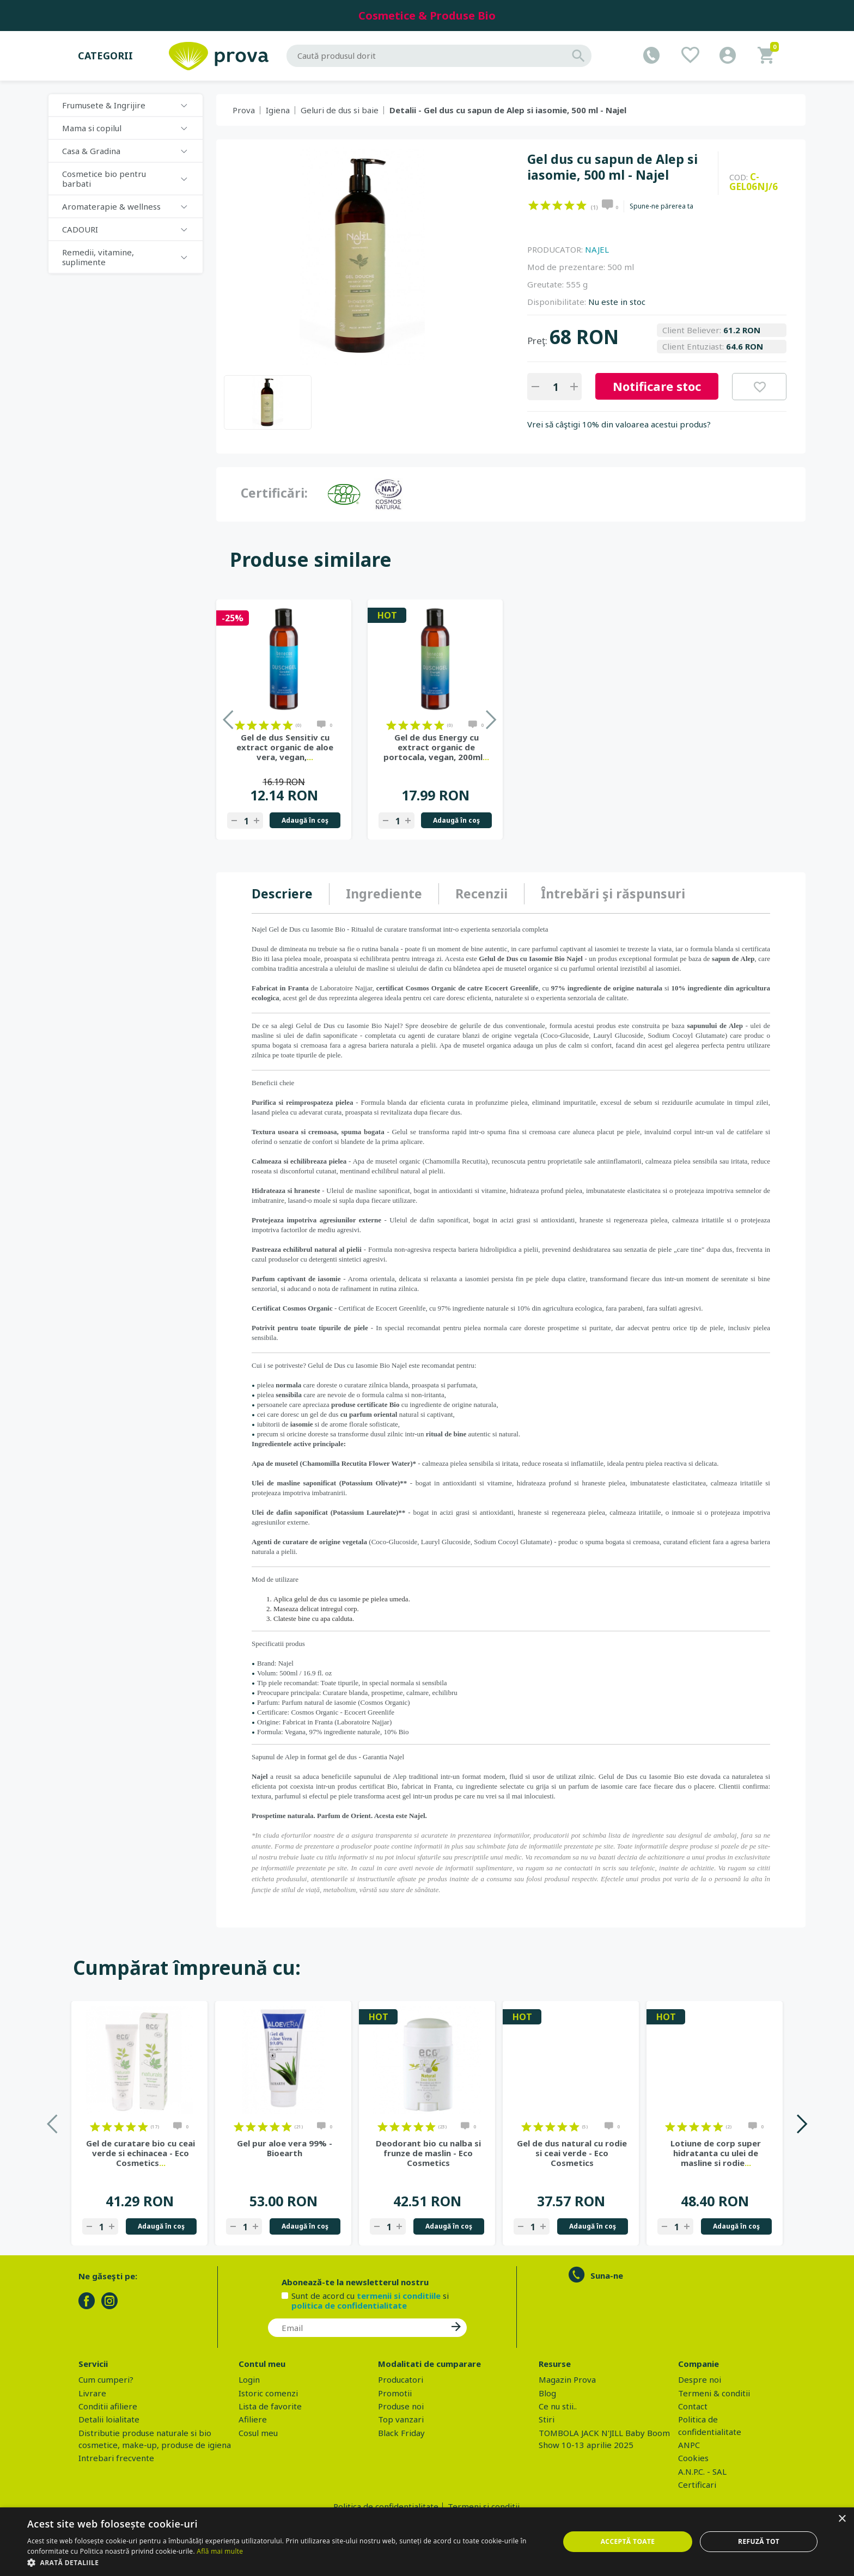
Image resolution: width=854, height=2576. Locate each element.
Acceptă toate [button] (628, 2541)
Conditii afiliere (107, 2406)
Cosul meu (258, 2432)
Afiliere (253, 2419)
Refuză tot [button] (758, 2541)
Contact (692, 2406)
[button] (285, 2562)
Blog (547, 2393)
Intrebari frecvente (116, 2457)
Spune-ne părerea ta (661, 206)
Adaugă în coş (305, 820)
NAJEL (597, 249)
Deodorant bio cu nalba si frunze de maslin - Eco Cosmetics (428, 2153)
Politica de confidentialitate (385, 2506)
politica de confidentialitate (349, 2305)
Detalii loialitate (108, 2419)
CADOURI (80, 229)
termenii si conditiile (399, 2295)
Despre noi (699, 2379)
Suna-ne (606, 2275)
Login (249, 2379)
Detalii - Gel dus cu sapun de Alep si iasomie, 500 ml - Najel (507, 110)
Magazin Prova (567, 2379)
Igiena (278, 110)
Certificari (697, 2484)
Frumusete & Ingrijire (103, 105)
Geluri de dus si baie (340, 110)
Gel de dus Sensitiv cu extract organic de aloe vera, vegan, (284, 747)
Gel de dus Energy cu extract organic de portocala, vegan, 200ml (436, 747)
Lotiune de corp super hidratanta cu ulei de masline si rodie (715, 2153)
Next (801, 2124)
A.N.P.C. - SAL (702, 2471)
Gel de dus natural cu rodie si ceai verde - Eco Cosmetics (572, 2153)
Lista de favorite (270, 2406)
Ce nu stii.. (558, 2406)
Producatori (400, 2379)
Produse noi (401, 2406)
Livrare (92, 2393)
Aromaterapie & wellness (111, 206)
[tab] (291, 894)
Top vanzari (401, 2419)
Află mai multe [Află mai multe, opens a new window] (220, 2551)
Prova (244, 110)
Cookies (693, 2457)
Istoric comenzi (268, 2393)
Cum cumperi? (105, 2379)
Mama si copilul (91, 128)
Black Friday (401, 2432)
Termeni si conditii (484, 2506)
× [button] (842, 2519)
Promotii (395, 2393)
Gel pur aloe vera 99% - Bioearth (284, 2148)
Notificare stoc (657, 386)
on (533, 205)
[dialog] (427, 2541)
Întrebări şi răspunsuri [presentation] (613, 893)
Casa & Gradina (91, 150)
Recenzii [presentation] (481, 893)
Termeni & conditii (714, 2393)
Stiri (546, 2419)
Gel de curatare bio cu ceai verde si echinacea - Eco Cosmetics (140, 2153)
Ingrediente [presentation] (384, 893)
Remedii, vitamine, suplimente (98, 257)
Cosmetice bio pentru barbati (104, 178)
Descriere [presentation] (282, 893)
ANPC (689, 2444)
